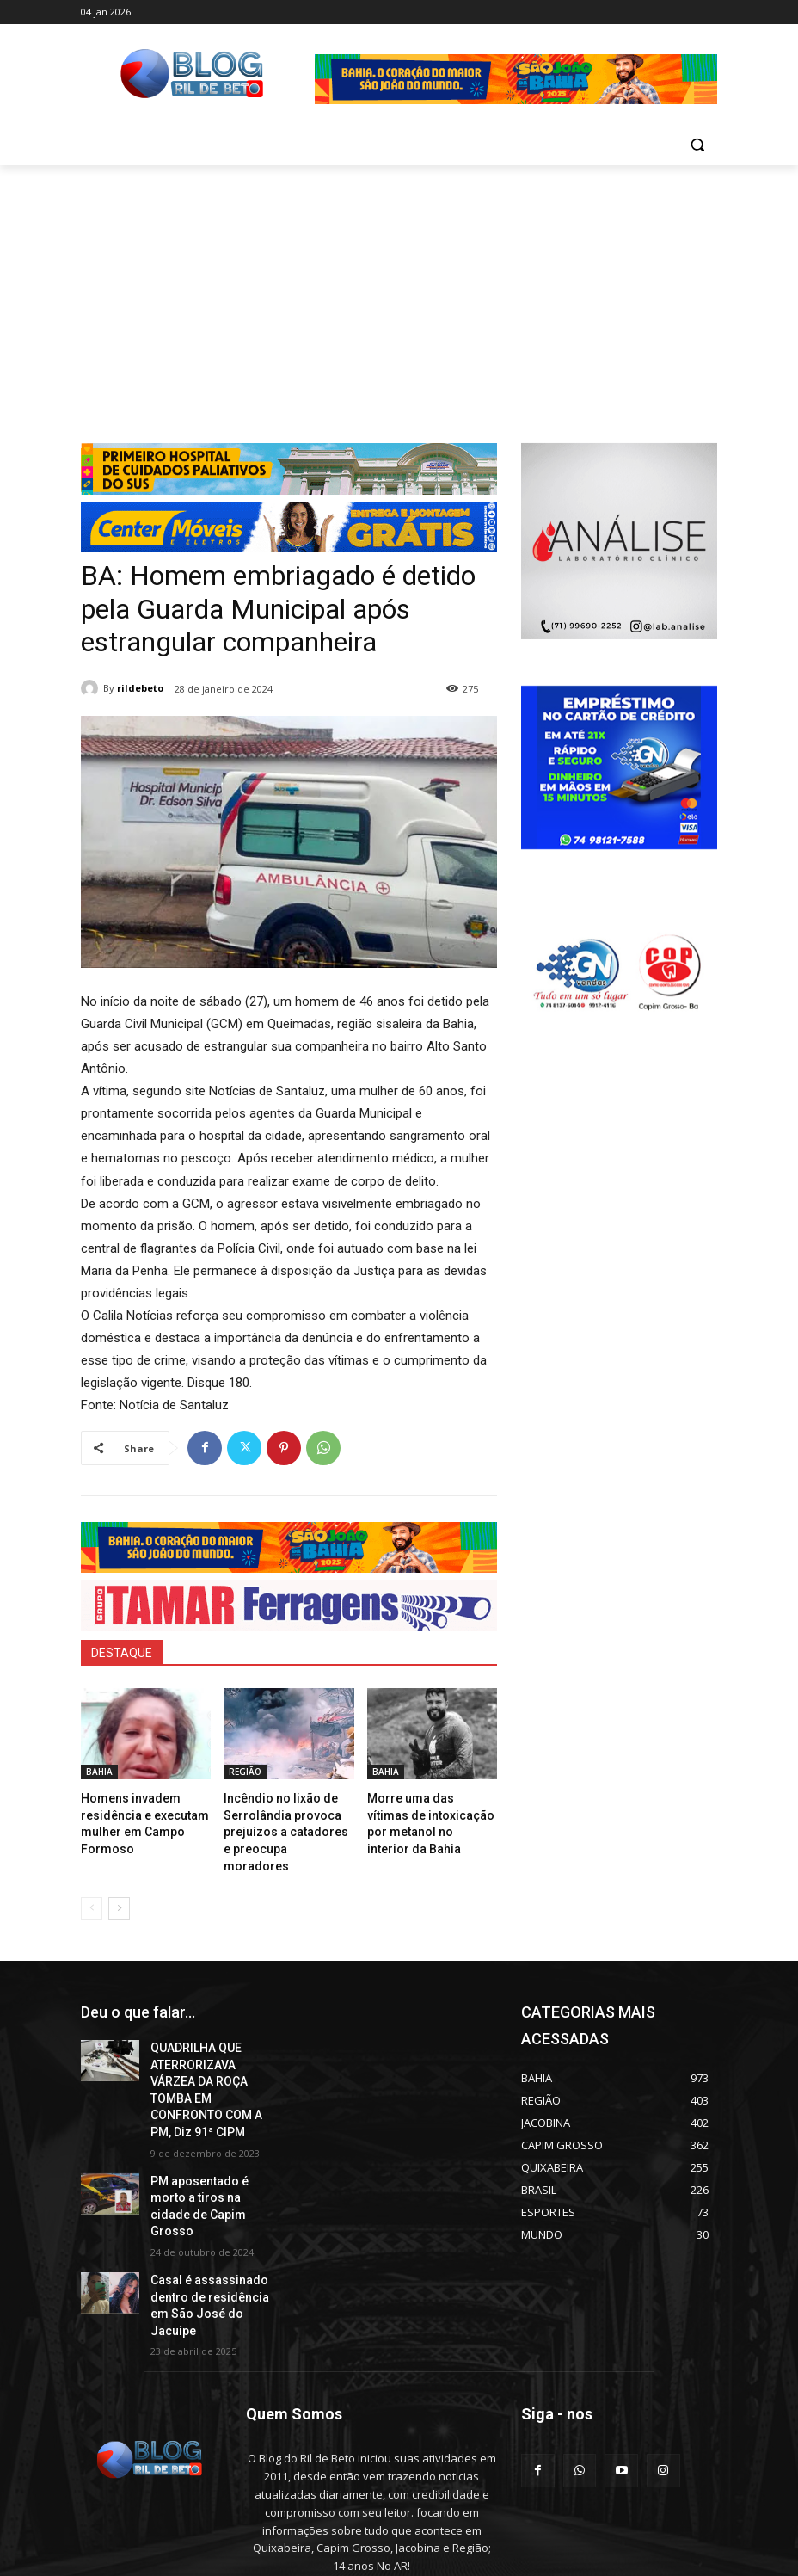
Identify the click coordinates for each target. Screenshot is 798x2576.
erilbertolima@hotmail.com (360, 2498)
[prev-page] (91, 1881)
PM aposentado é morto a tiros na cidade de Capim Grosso (212, 2139)
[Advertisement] (399, 294)
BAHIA (99, 1772)
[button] (697, 145)
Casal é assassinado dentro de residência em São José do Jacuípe (208, 2214)
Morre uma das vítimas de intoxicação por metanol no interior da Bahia (429, 1812)
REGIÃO (245, 1772)
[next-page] (119, 1881)
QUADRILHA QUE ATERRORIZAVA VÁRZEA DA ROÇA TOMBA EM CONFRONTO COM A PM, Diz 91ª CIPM (212, 2049)
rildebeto (140, 687)
